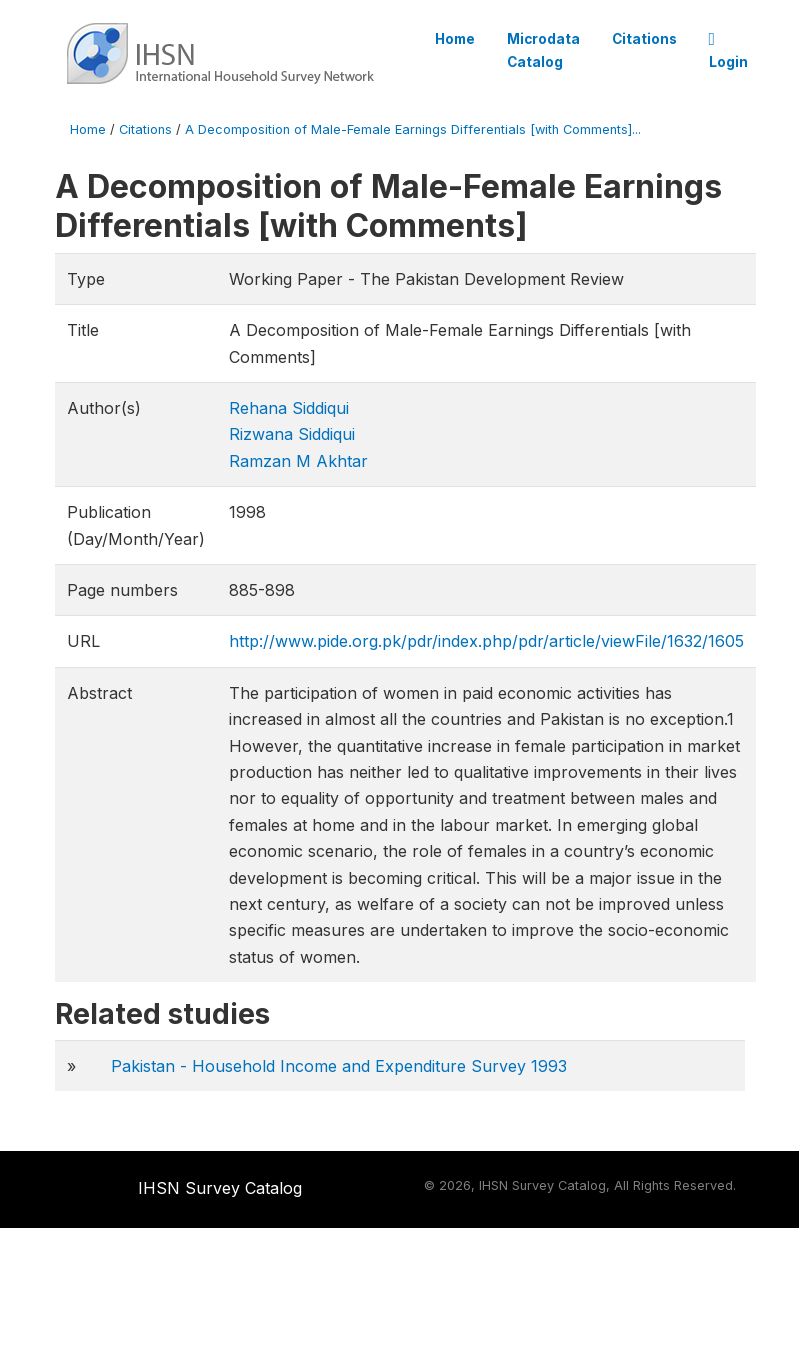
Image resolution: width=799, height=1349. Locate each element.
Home (455, 39)
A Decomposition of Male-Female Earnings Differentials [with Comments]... (413, 129)
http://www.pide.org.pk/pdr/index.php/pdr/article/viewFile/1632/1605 (486, 641)
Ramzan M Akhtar (298, 461)
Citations (644, 39)
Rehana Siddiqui (289, 408)
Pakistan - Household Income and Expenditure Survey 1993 (339, 1066)
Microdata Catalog (543, 50)
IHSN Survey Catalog (220, 1188)
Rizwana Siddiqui (292, 434)
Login (728, 51)
